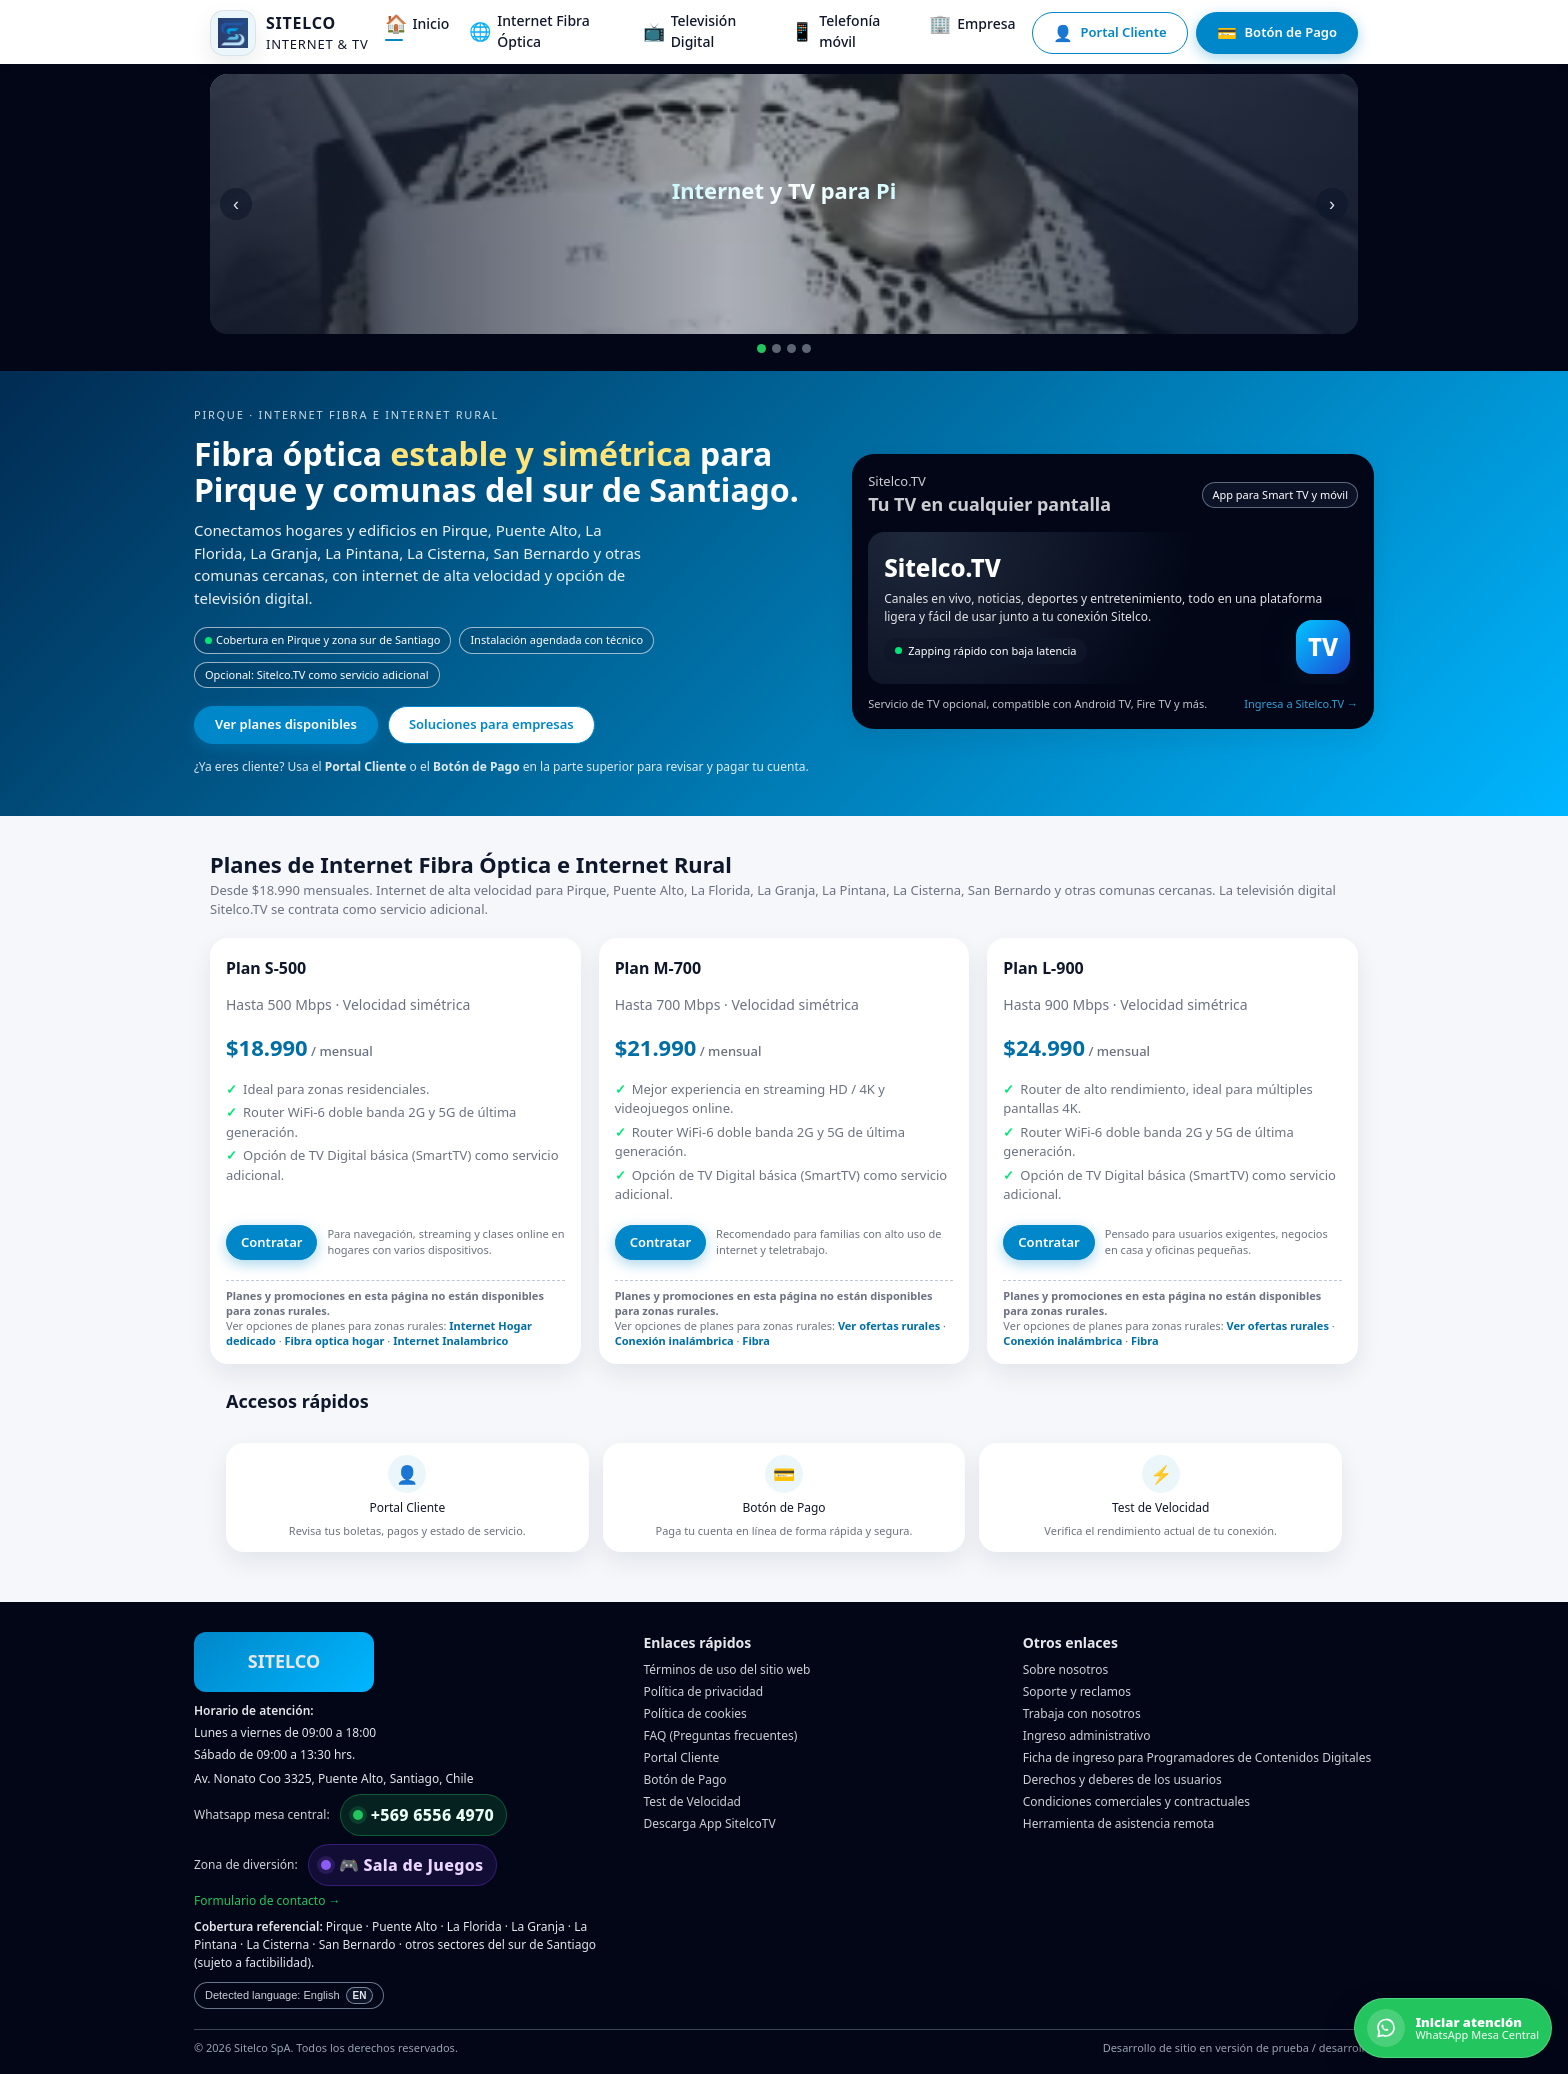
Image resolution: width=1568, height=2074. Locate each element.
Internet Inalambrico (450, 1340)
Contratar (271, 1242)
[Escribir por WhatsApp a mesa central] (424, 1815)
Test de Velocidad (693, 1801)
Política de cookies (695, 1713)
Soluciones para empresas (491, 724)
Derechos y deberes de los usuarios (1122, 1779)
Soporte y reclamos (1077, 1691)
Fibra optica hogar (335, 1340)
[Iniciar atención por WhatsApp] (1453, 2028)
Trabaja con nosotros (1082, 1713)
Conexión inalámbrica (674, 1340)
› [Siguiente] (1332, 204)
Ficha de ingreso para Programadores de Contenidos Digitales (1197, 1757)
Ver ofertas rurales (889, 1325)
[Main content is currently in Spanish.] (289, 1995)
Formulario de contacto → (267, 1900)
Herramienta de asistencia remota (1119, 1823)
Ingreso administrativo (1087, 1735)
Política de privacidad (704, 1691)
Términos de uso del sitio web (727, 1669)
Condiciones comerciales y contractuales (1136, 1801)
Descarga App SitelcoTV (710, 1823)
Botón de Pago (685, 1779)
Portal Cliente (682, 1757)
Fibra (756, 1340)
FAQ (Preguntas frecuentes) (721, 1735)
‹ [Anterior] (236, 204)
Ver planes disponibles (286, 724)
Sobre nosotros (1066, 1669)
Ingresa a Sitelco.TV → (1301, 703)
